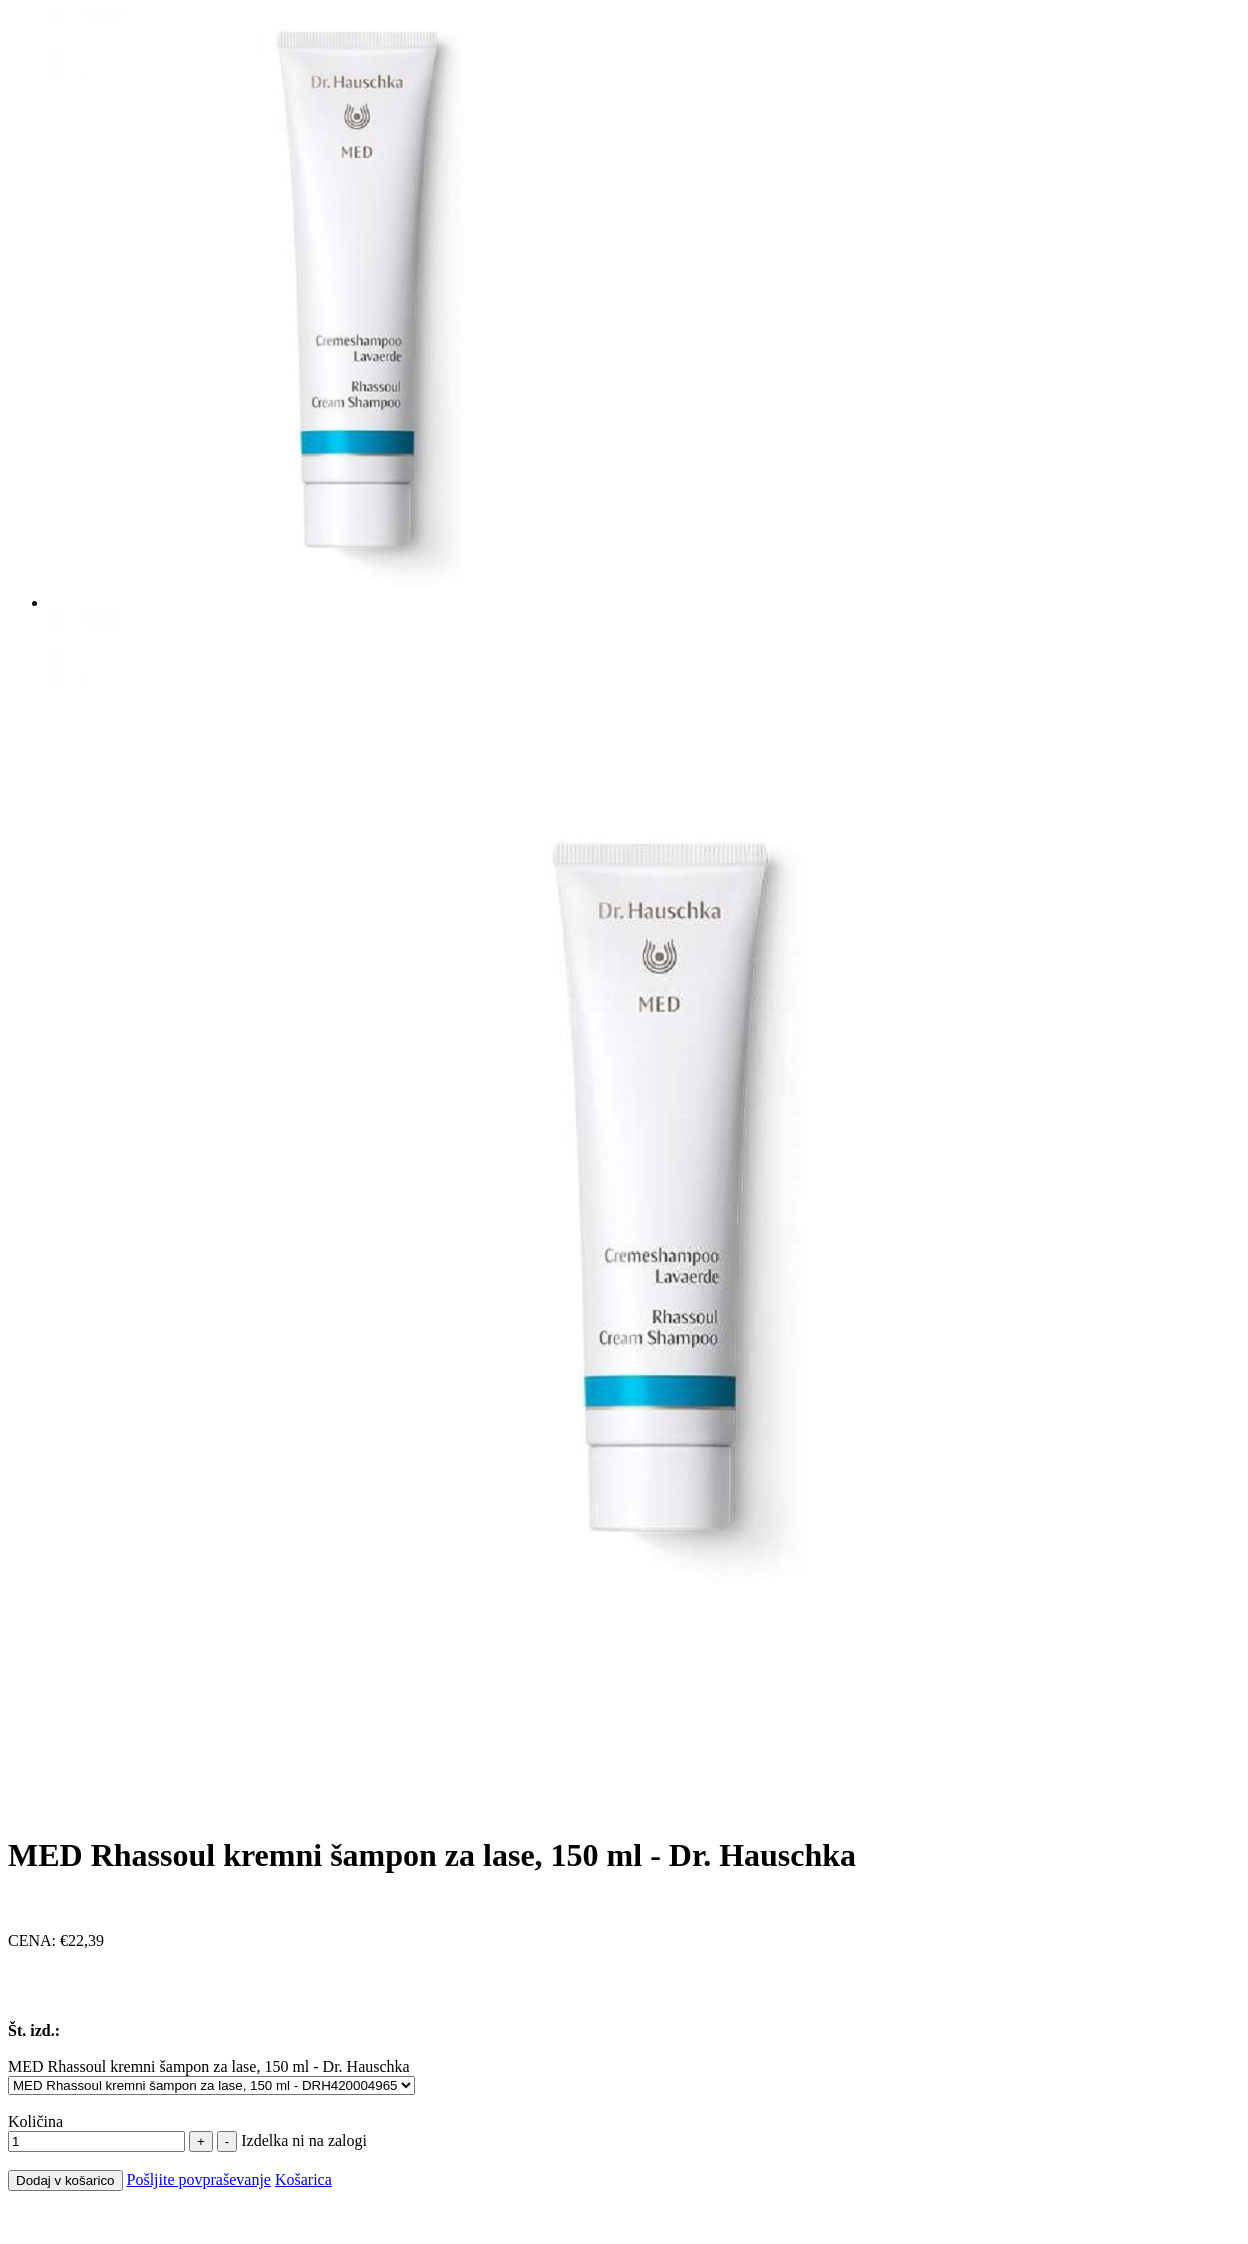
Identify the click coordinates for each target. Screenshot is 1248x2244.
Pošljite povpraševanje (199, 2179)
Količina (35, 2121)
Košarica (303, 2179)
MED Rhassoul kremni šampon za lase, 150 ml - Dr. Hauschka (209, 2066)
